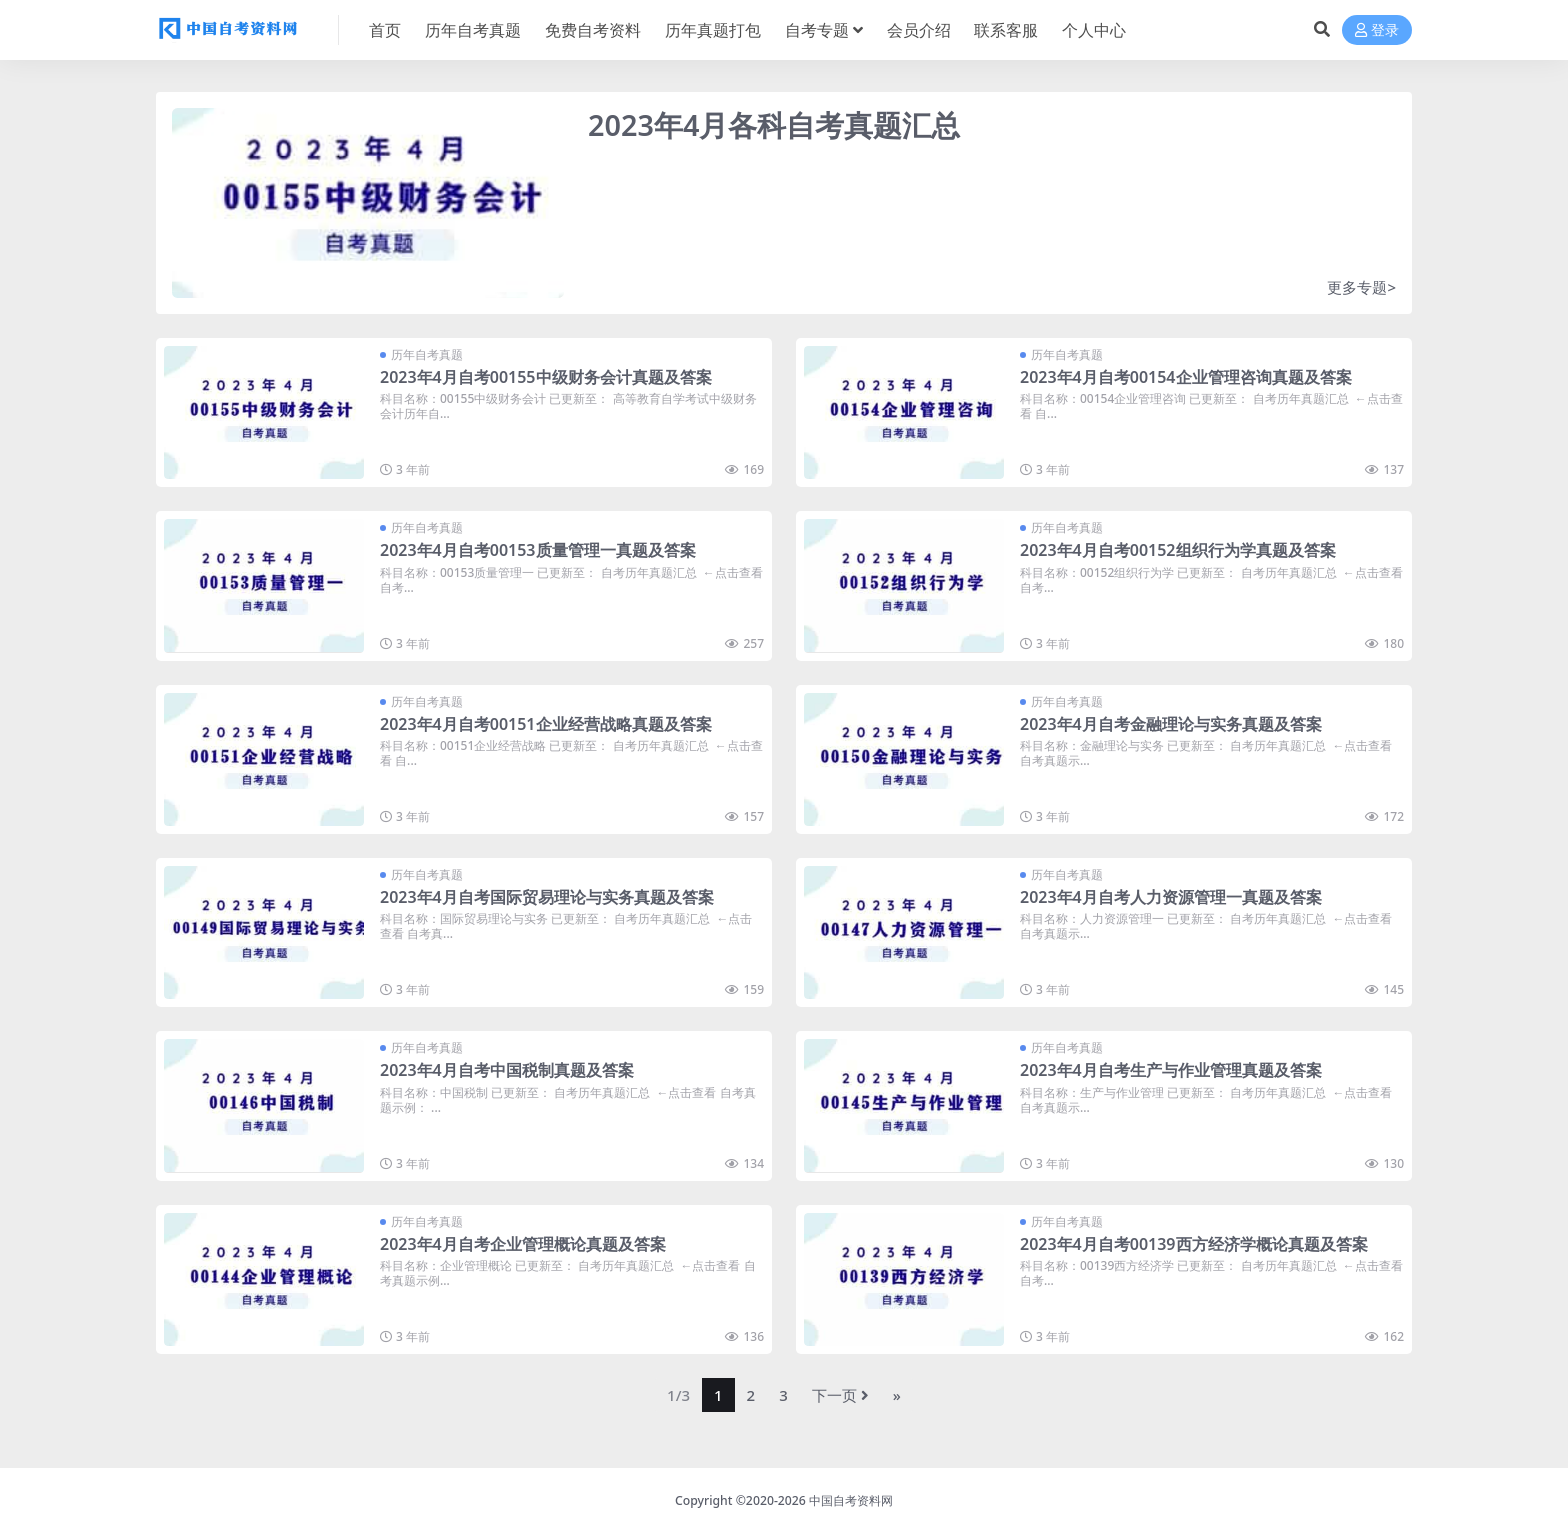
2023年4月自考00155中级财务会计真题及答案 (546, 377)
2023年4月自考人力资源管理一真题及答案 (1171, 897)
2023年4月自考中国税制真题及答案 (507, 1070)
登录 (1377, 30)
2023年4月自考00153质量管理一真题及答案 (538, 550)
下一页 (840, 1395)
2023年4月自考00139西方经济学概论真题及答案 (1194, 1244)
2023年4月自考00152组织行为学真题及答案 (1178, 550)
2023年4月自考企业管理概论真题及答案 (523, 1244)
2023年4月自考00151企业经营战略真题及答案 (546, 724)
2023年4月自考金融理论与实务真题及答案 (1171, 724)
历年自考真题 (427, 354)
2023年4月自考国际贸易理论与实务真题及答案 (547, 897)
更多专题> (1361, 287)
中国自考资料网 (851, 1500)
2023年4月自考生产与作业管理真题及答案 (1171, 1070)
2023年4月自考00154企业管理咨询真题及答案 (1186, 377)
